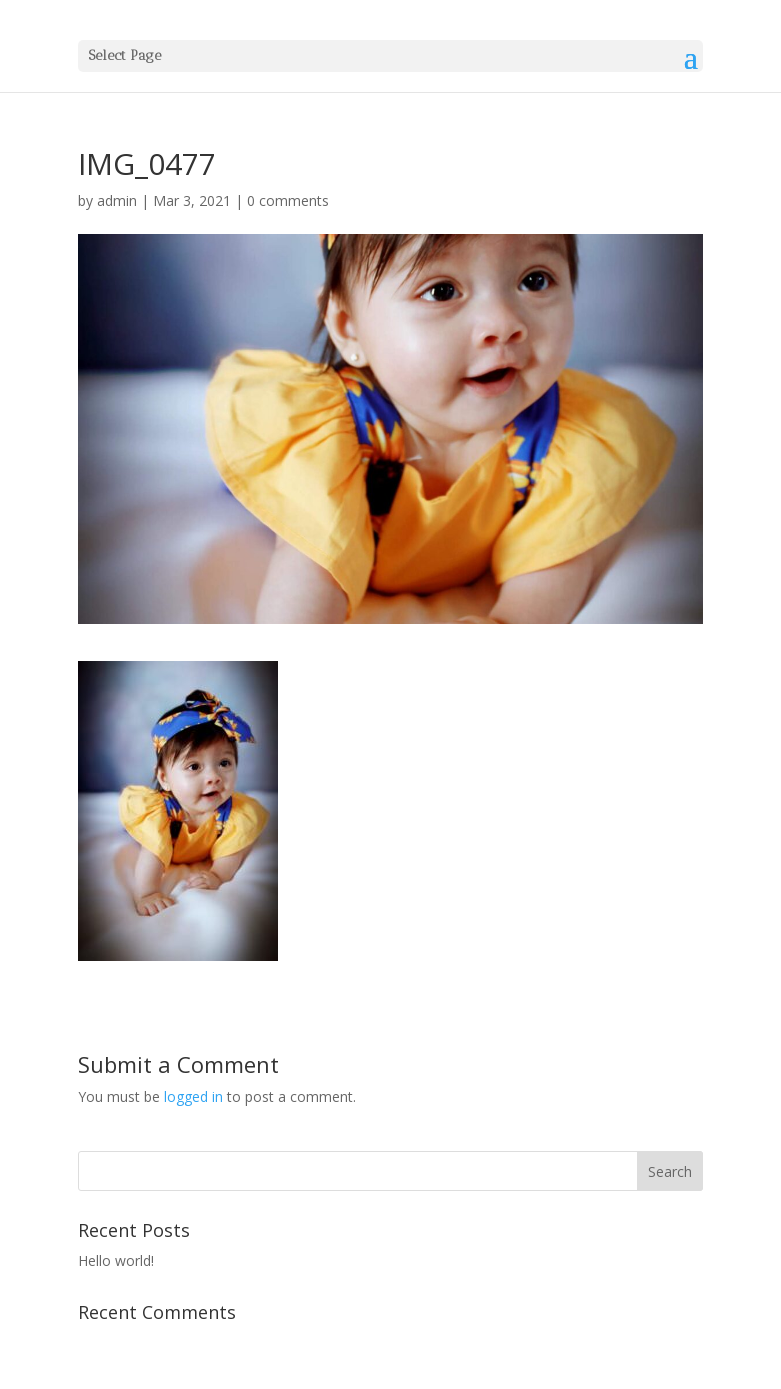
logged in (193, 1096)
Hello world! (116, 1260)
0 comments (288, 200)
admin (117, 200)
